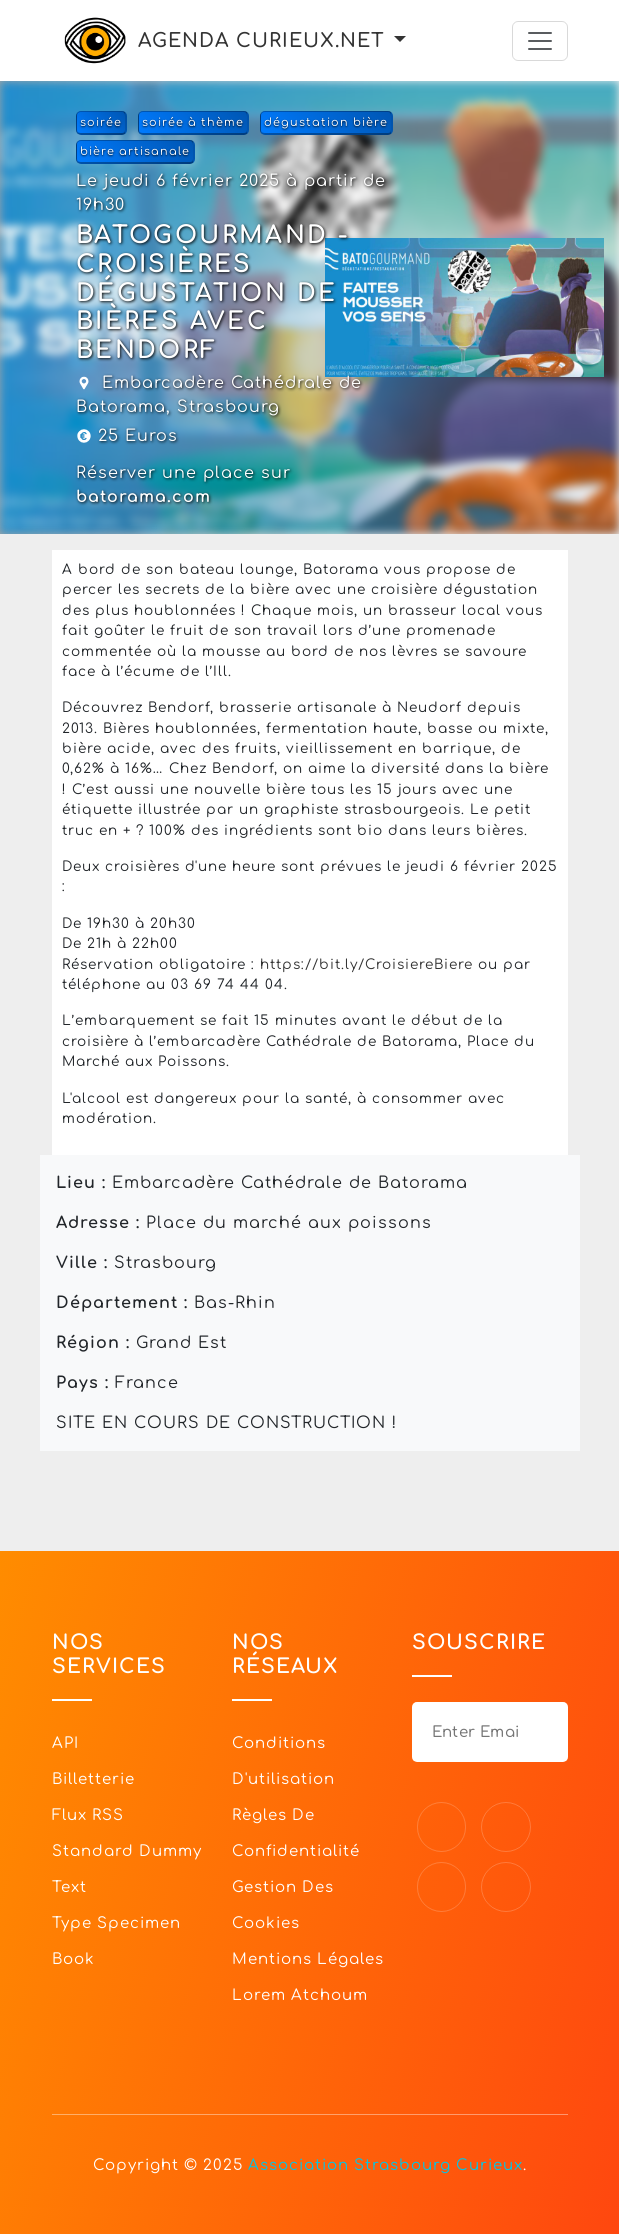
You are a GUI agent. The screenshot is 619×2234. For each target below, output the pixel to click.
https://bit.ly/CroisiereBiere (366, 964)
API (65, 1743)
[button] (400, 40)
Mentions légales (308, 1959)
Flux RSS (88, 1815)
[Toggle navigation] (540, 41)
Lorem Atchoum (300, 1995)
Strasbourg (228, 407)
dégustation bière (326, 122)
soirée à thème (193, 122)
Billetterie (93, 1779)
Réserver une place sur (183, 485)
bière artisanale (135, 151)
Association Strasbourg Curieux (385, 2165)
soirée (101, 122)
